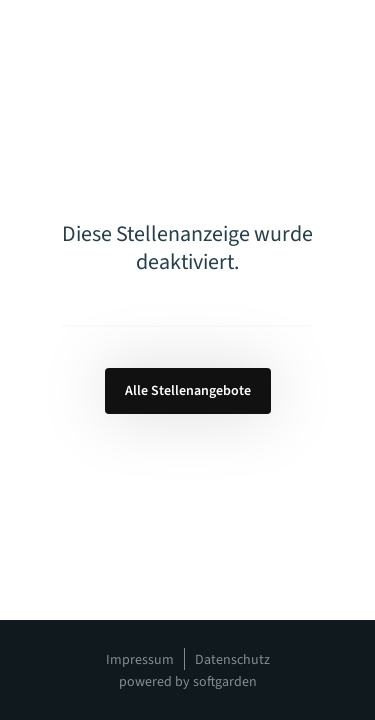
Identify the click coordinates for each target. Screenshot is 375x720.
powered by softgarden (188, 682)
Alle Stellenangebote (188, 391)
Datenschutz (232, 660)
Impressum (140, 660)
